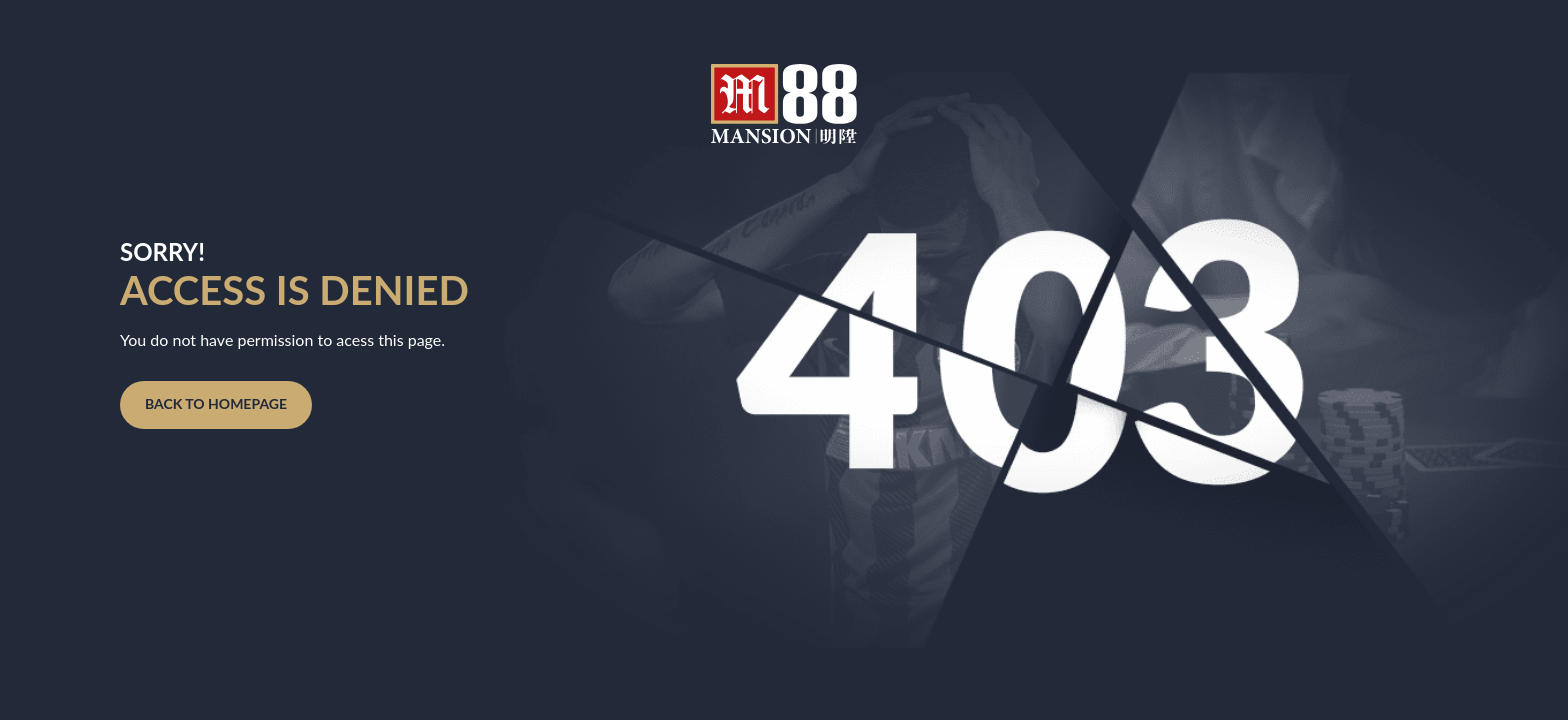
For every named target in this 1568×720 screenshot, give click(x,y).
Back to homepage (216, 403)
